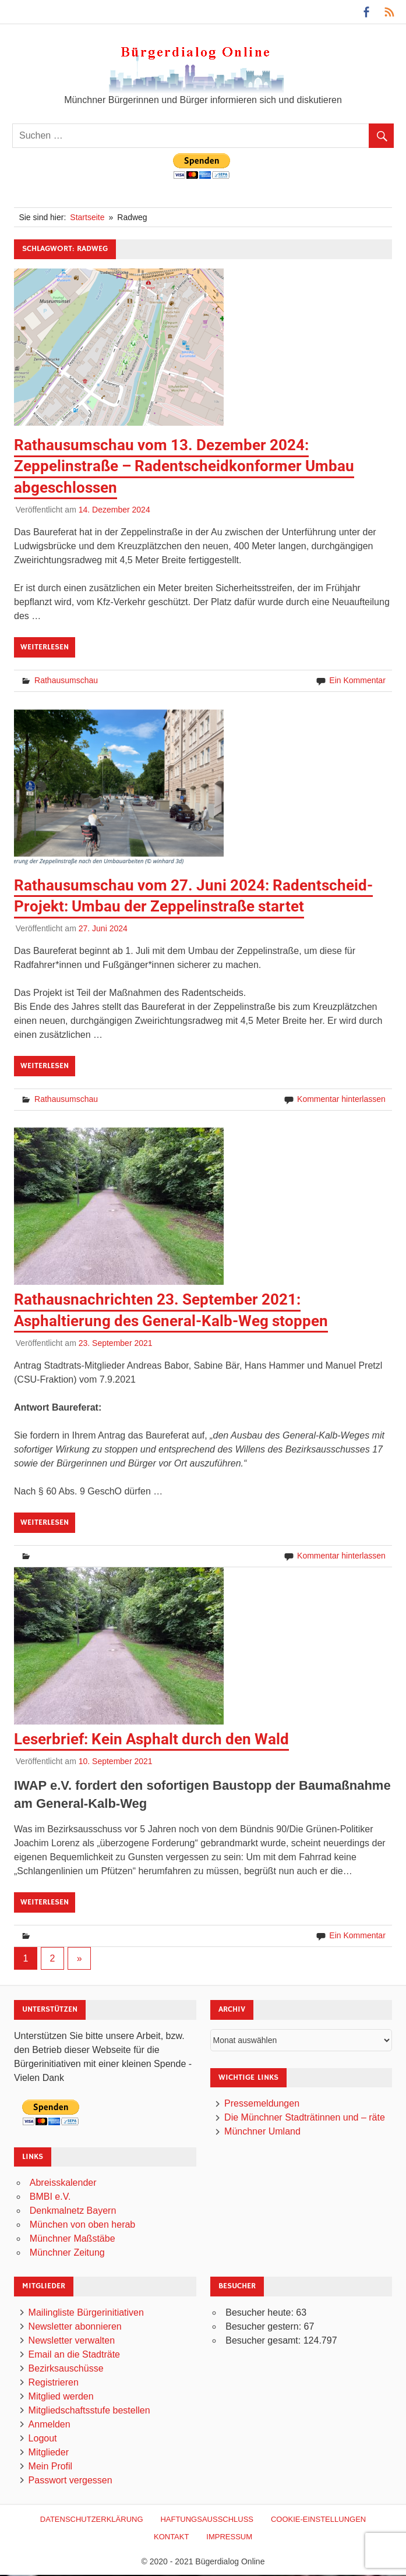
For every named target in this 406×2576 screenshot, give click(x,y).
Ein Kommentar (357, 680)
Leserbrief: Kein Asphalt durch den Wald (151, 1739)
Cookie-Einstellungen (318, 2519)
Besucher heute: (260, 2312)
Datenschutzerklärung (91, 2519)
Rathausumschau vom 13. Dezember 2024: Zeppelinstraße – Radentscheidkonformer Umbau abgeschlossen (184, 466)
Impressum (229, 2536)
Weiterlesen (44, 647)
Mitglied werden (61, 2396)
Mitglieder (49, 2452)
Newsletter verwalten (72, 2340)
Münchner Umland (262, 2131)
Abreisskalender (63, 2183)
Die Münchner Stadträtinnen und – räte (304, 2117)
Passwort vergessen (70, 2480)
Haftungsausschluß (206, 2519)
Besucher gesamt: (264, 2340)
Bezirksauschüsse (66, 2368)
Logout (43, 2438)
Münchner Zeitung (67, 2252)
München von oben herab (82, 2224)
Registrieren (54, 2382)
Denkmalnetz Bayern (73, 2210)
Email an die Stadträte (74, 2354)
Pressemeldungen (261, 2103)
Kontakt (171, 2536)
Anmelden (49, 2424)
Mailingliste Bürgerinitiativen (86, 2312)
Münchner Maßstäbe (72, 2238)
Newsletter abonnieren (75, 2326)
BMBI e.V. (50, 2197)
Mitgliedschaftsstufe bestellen (89, 2410)
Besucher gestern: (264, 2326)
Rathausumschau (66, 680)
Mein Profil (51, 2466)
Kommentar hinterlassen (341, 1099)
